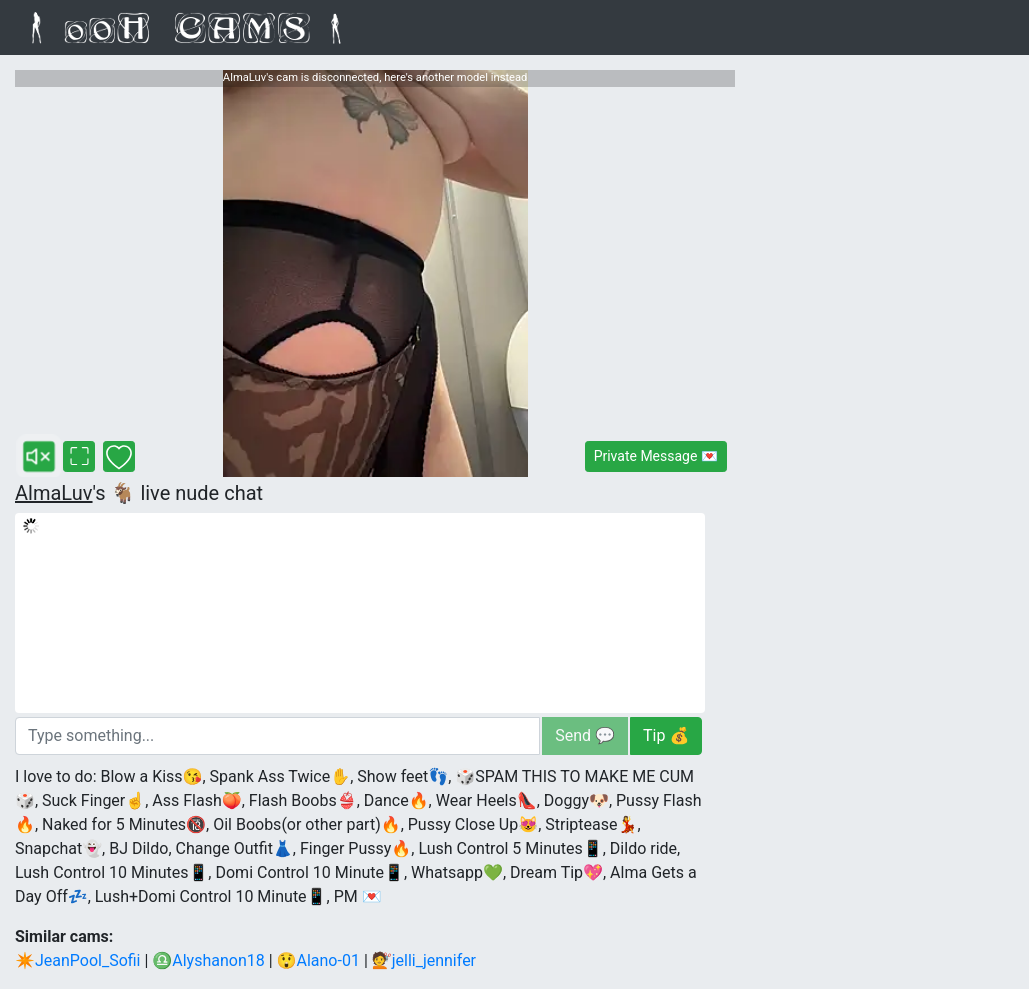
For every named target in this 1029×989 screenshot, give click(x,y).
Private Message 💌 (656, 456)
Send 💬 (585, 735)
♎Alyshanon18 (208, 960)
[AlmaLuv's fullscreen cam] (79, 456)
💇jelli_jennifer (424, 960)
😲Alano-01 (318, 960)
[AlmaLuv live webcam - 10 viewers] (375, 273)
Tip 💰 (666, 735)
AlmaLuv (54, 493)
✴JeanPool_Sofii (78, 960)
